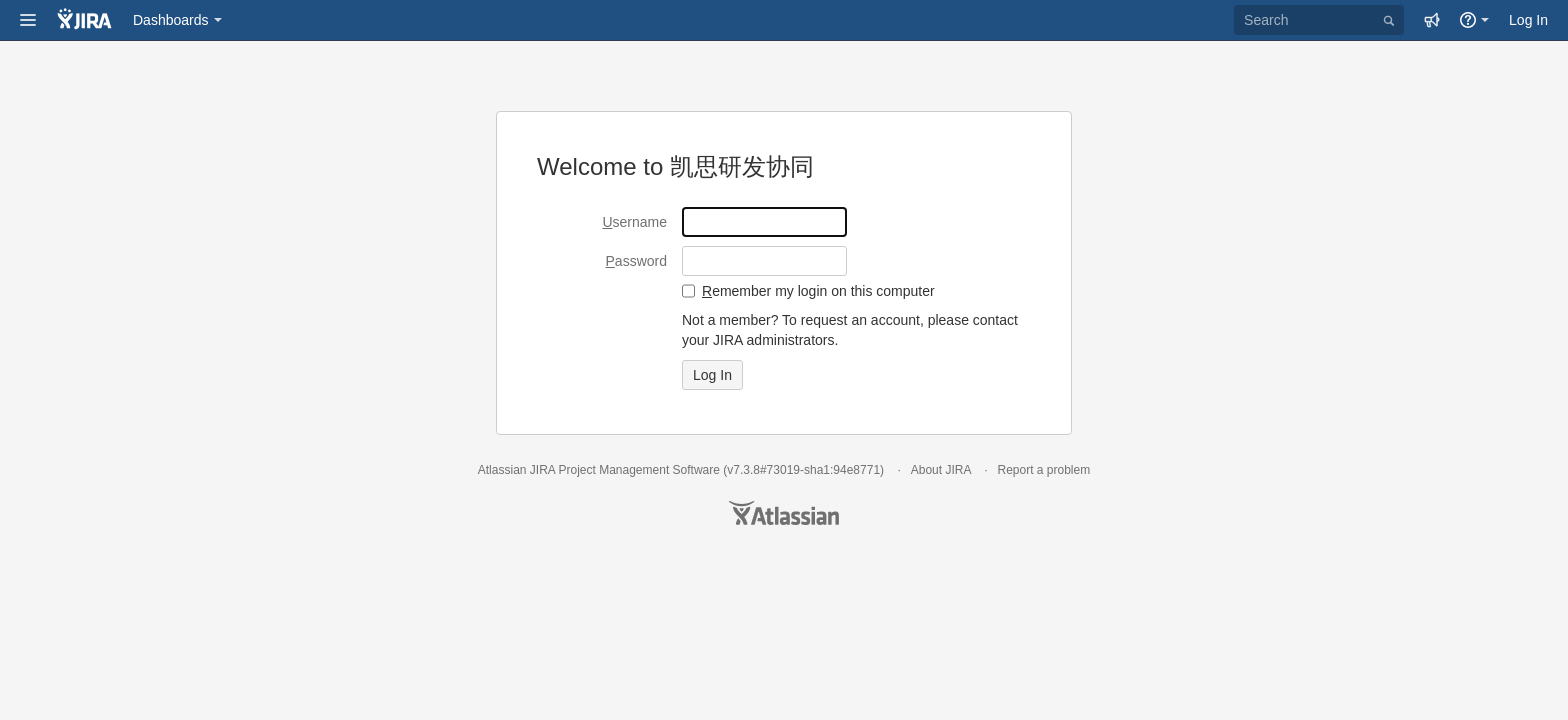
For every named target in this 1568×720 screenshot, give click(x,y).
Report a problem (1043, 470)
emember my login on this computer (818, 291)
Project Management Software (638, 470)
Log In (1528, 20)
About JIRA (941, 470)
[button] (28, 20)
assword (636, 261)
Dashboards (171, 20)
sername (634, 222)
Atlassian (784, 513)
